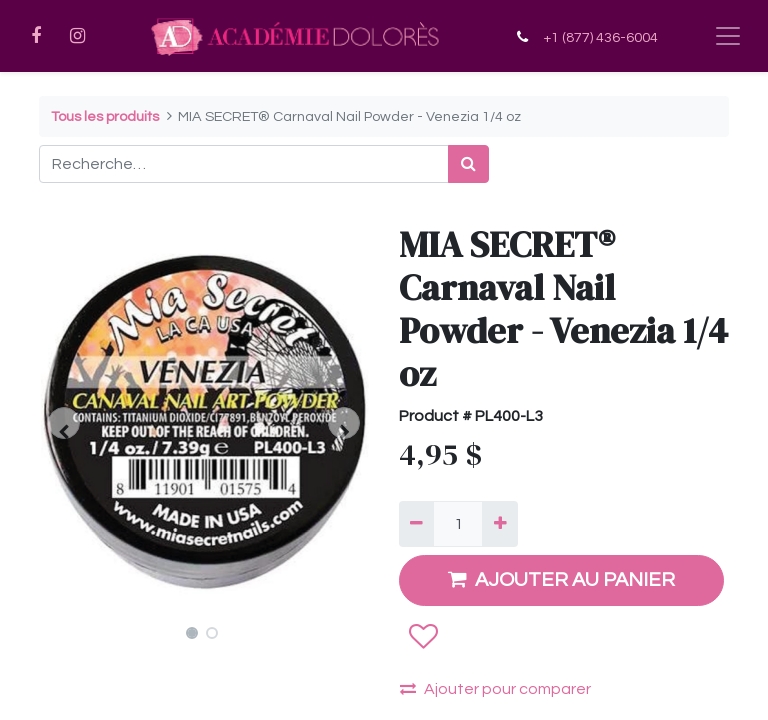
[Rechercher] (468, 164)
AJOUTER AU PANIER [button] (561, 579)
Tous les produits (105, 116)
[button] (64, 423)
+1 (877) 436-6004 (600, 37)
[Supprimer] (416, 524)
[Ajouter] (499, 524)
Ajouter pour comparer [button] (495, 688)
